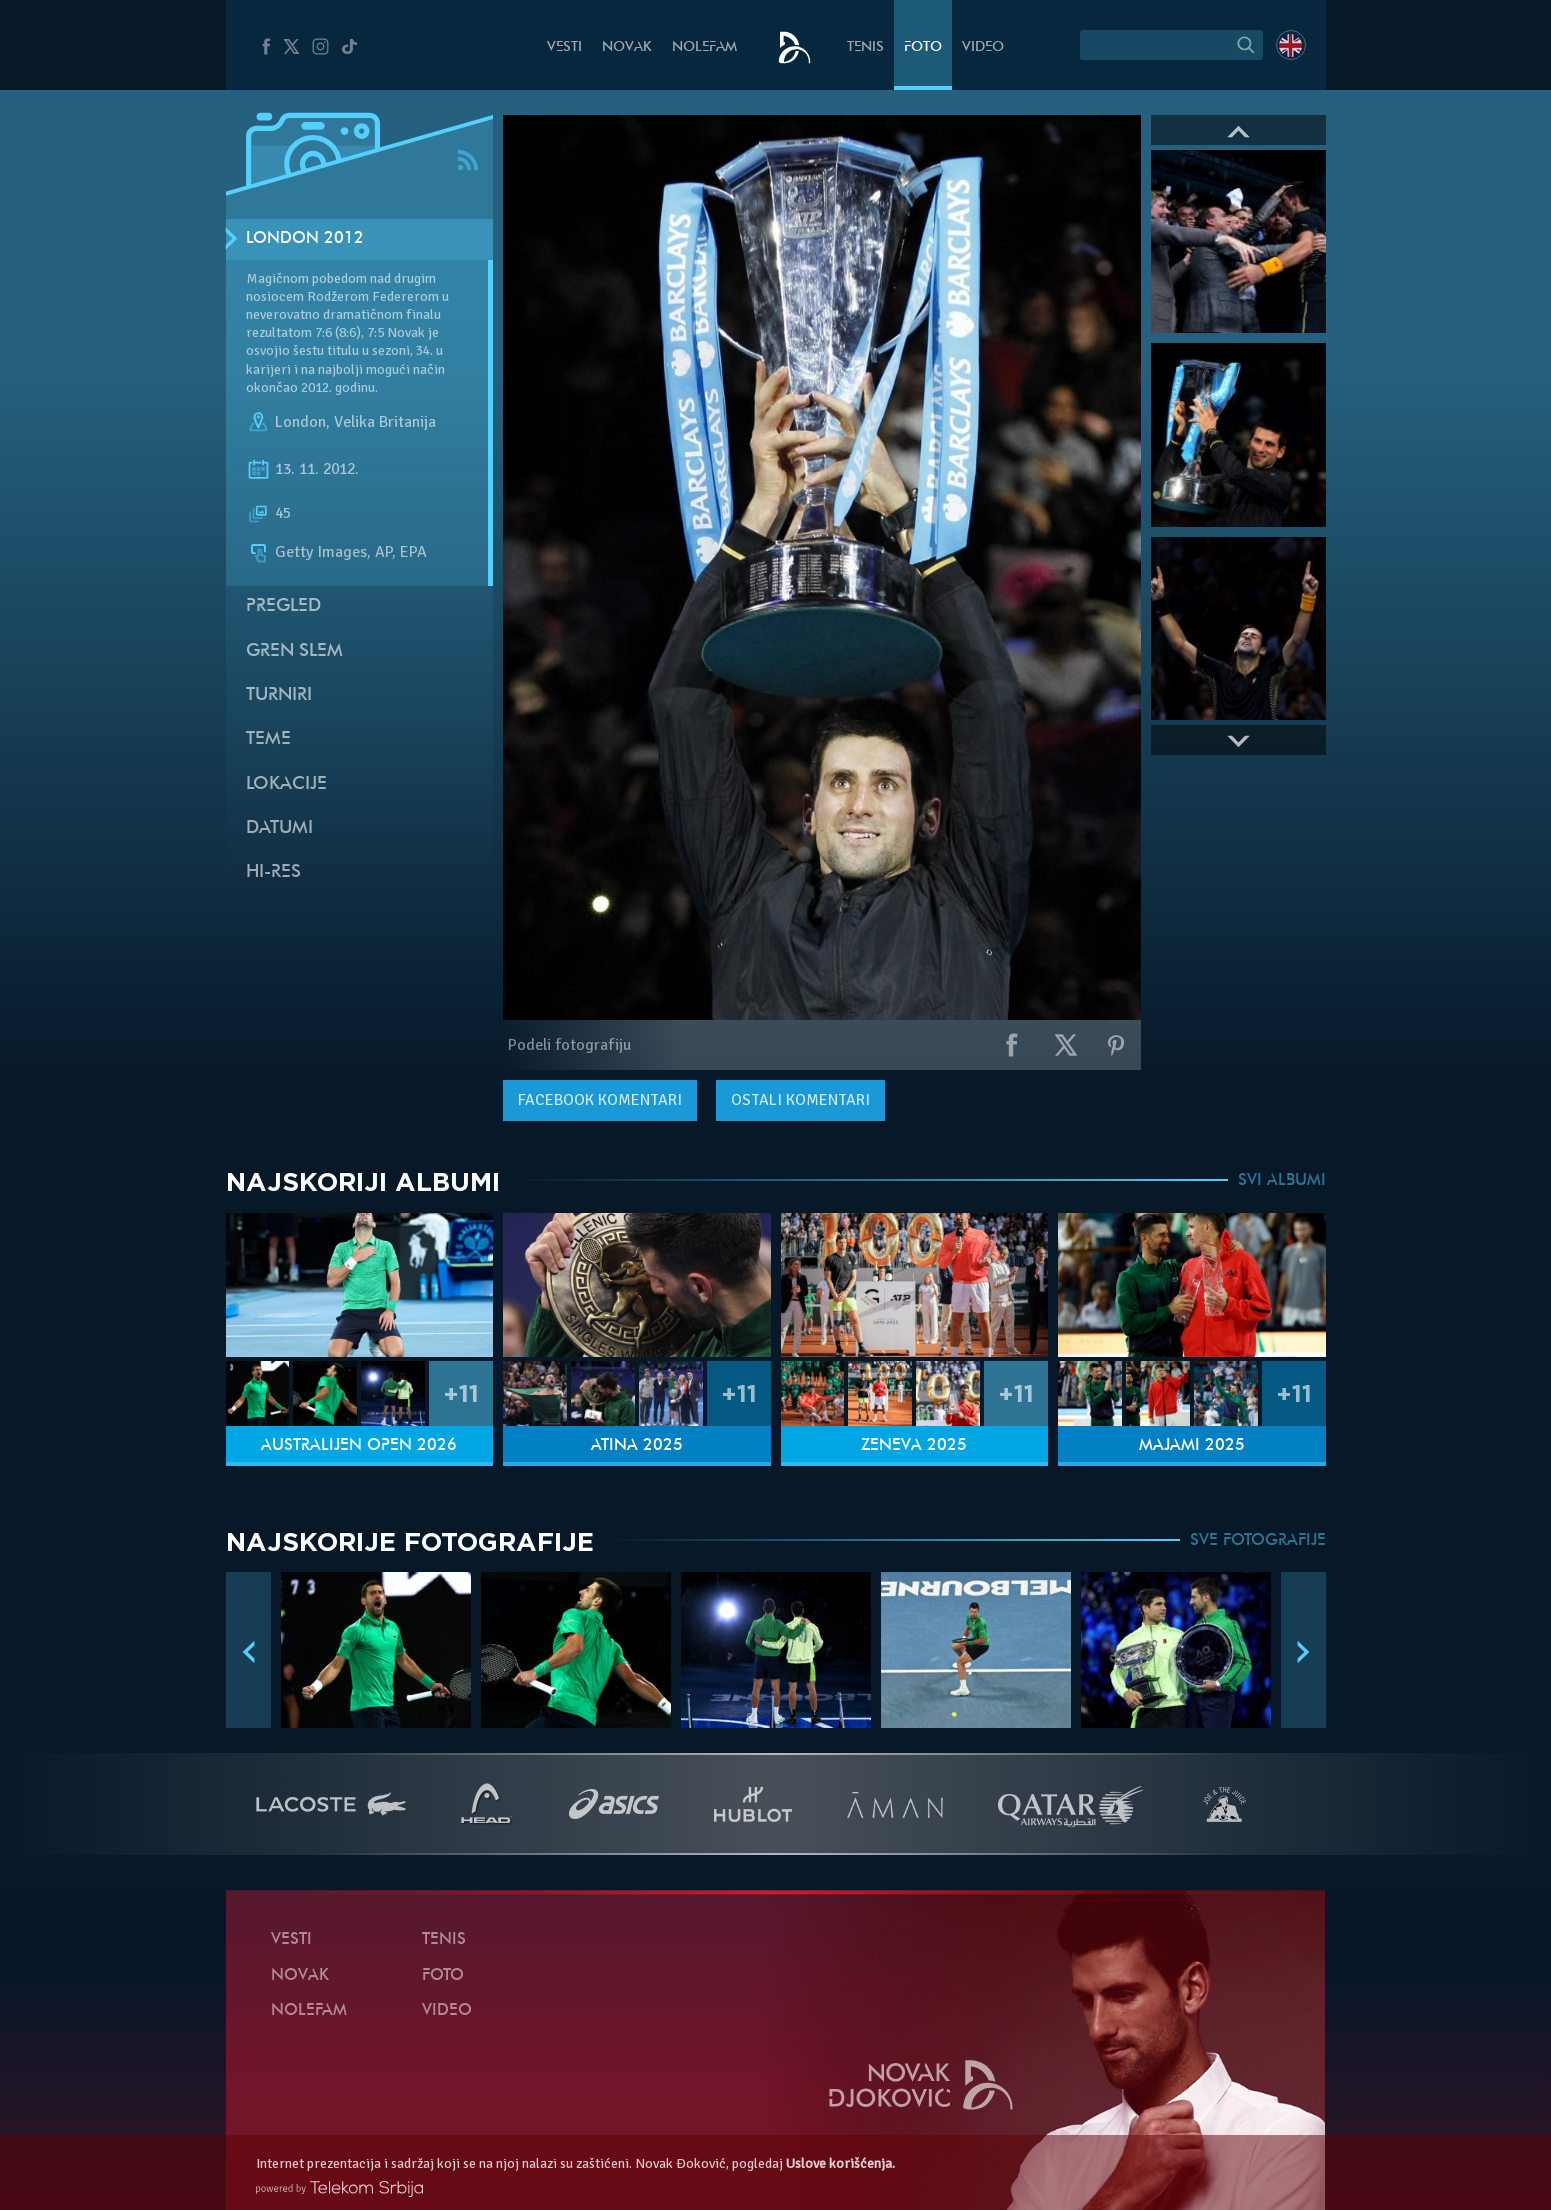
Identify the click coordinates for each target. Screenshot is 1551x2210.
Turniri (279, 695)
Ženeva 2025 (914, 1446)
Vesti (564, 47)
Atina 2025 (637, 1446)
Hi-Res (273, 872)
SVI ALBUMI (1282, 1181)
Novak (627, 47)
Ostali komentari (800, 1100)
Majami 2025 (1192, 1446)
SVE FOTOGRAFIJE (1258, 1541)
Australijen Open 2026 (359, 1446)
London (300, 422)
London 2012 (305, 239)
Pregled (283, 606)
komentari (600, 1100)
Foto (923, 47)
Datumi (279, 828)
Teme (268, 739)
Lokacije (286, 784)
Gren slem (294, 651)
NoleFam (704, 47)
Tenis (865, 47)
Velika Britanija (385, 422)
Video (983, 47)
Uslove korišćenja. (840, 2163)
